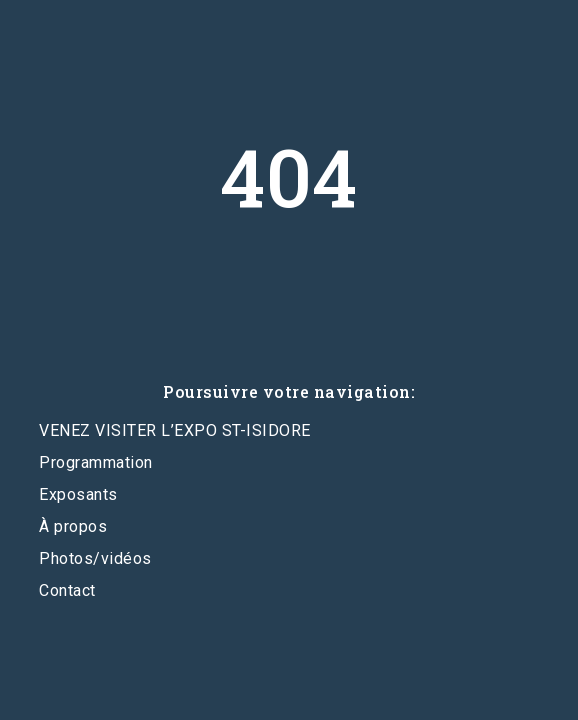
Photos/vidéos (95, 558)
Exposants (78, 494)
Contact (67, 590)
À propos (73, 526)
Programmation (96, 462)
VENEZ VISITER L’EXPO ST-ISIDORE (175, 430)
